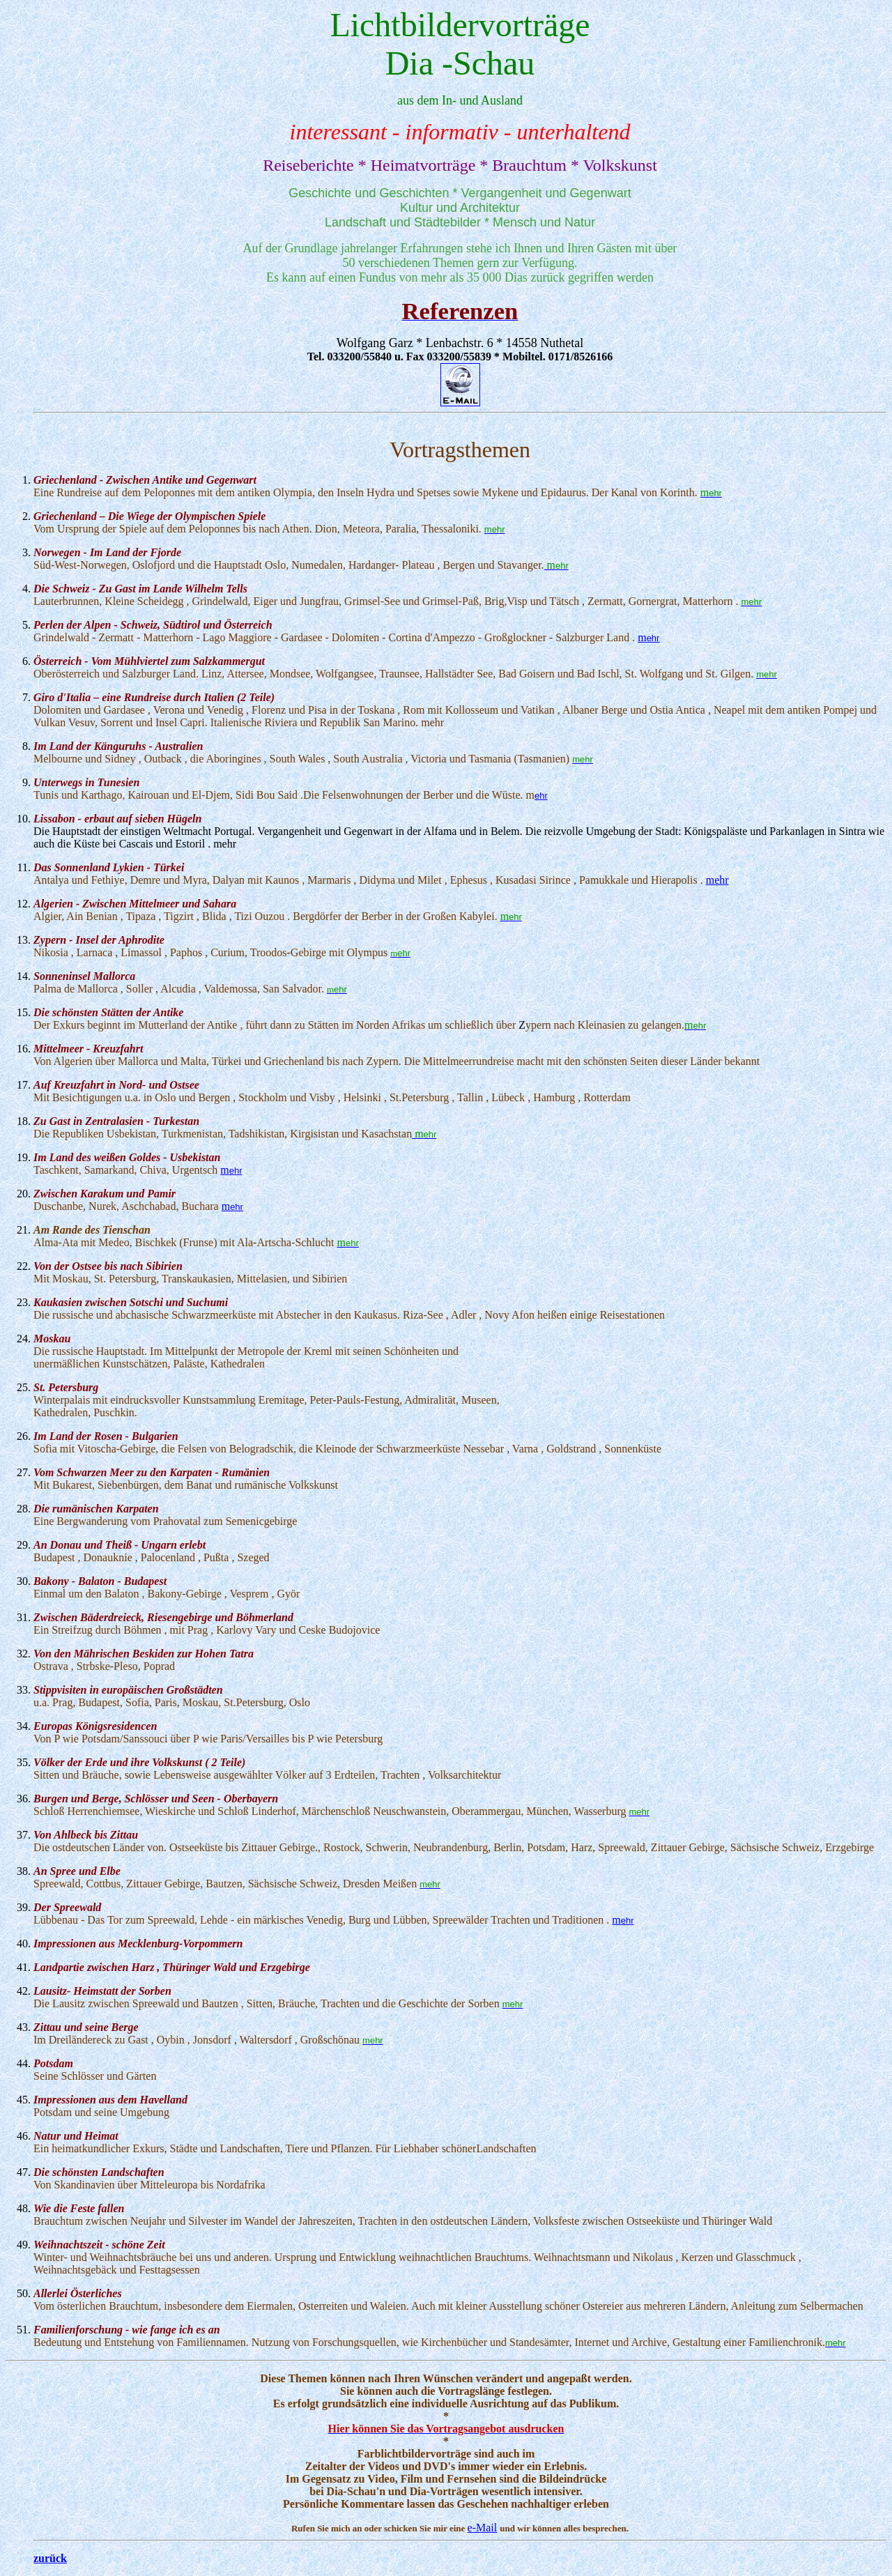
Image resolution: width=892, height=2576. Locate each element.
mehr (717, 880)
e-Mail (483, 2527)
